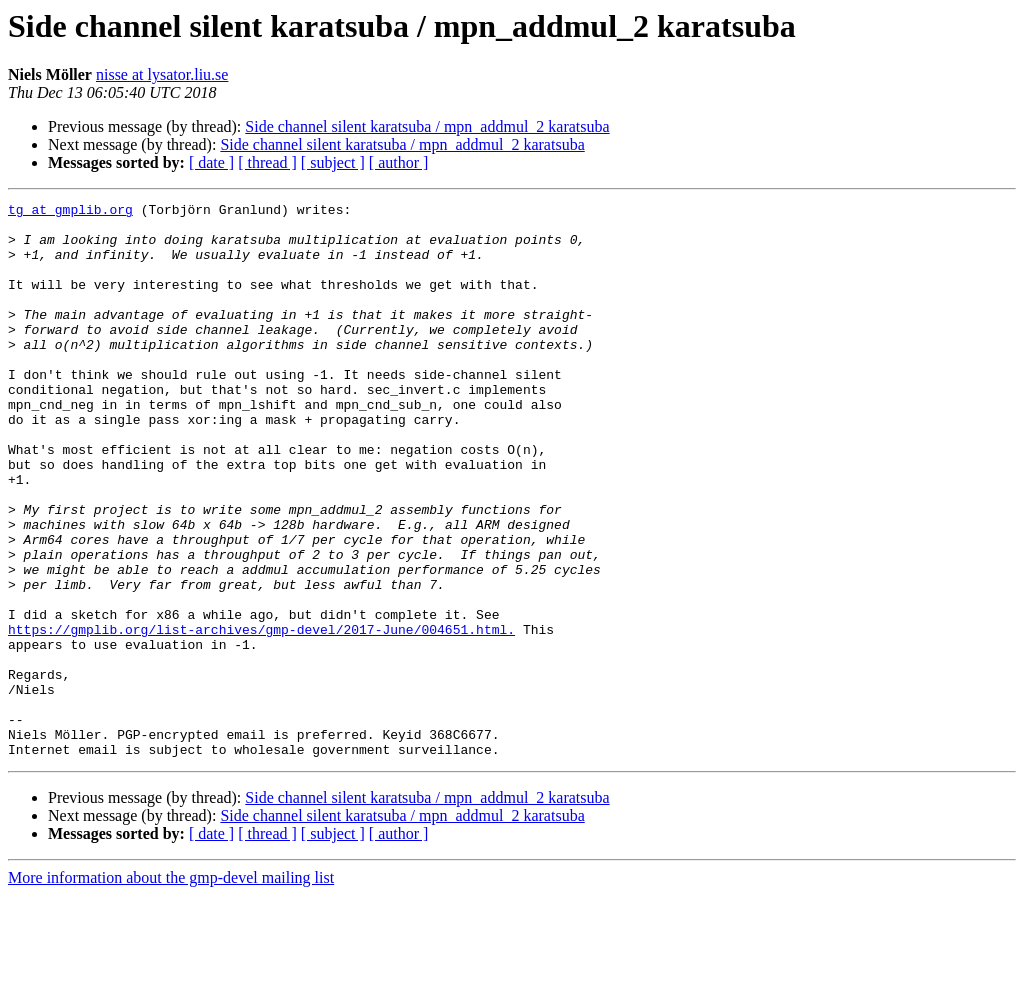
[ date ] (211, 162)
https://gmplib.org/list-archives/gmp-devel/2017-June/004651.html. (261, 716)
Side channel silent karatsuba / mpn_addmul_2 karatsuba (427, 126)
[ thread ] (267, 162)
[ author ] (399, 162)
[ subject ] (333, 162)
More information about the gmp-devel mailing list (171, 988)
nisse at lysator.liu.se (162, 74)
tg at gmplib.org (70, 212)
